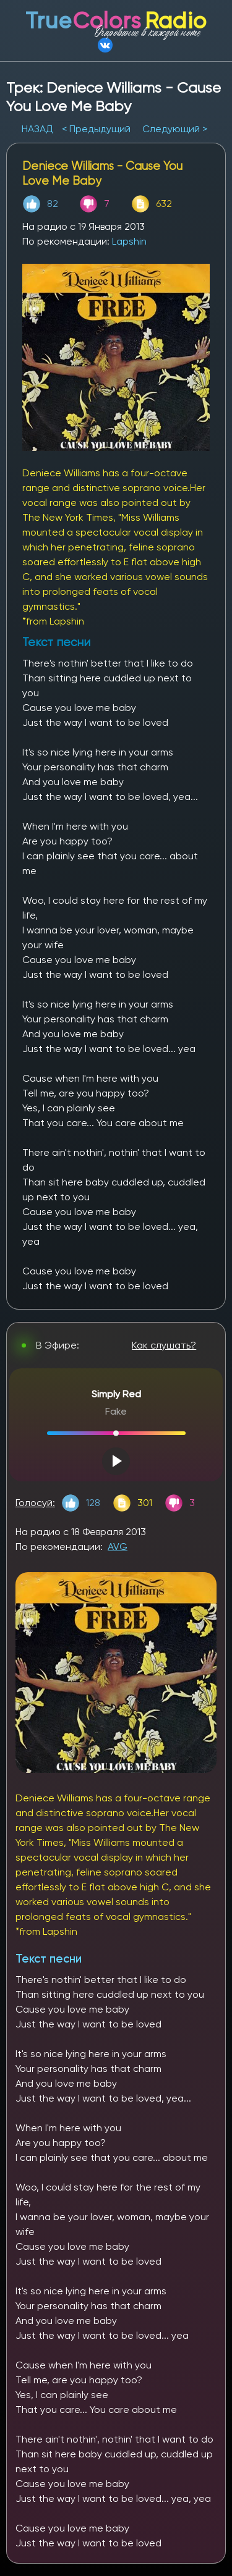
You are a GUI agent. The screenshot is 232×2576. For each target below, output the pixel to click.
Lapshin (129, 241)
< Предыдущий (96, 129)
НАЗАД (39, 129)
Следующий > (174, 129)
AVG (117, 1546)
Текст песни (48, 1958)
